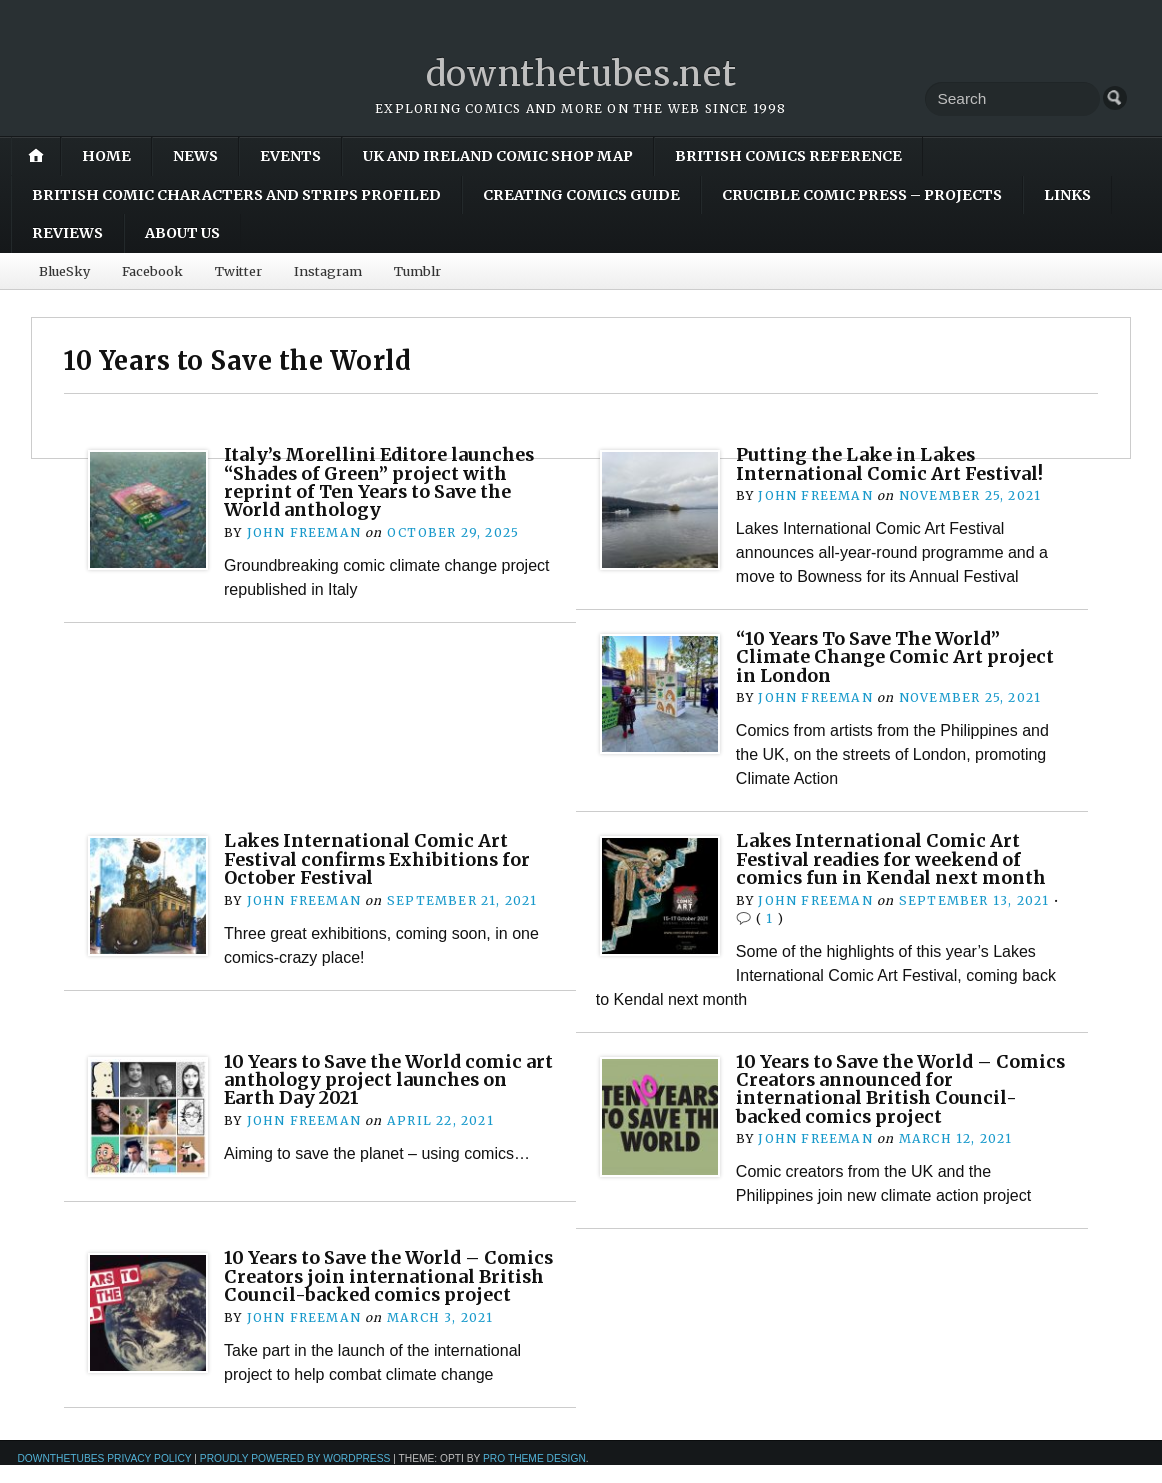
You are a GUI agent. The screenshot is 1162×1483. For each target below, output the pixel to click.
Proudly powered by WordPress (295, 1476)
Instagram (328, 271)
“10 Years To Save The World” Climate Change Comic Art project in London (899, 657)
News (195, 156)
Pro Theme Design (534, 1476)
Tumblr (417, 271)
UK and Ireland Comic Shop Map (498, 156)
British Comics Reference (788, 156)
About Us (182, 233)
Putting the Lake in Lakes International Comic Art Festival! (896, 463)
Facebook (152, 271)
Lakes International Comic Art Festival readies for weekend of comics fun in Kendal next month (898, 859)
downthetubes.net (581, 73)
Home (106, 156)
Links (1067, 195)
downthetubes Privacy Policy (104, 1476)
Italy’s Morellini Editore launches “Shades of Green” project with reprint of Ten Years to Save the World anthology (387, 482)
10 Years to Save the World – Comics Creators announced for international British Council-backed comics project (887, 1088)
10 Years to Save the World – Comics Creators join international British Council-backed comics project (371, 1285)
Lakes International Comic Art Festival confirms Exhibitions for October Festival (383, 859)
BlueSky (64, 271)
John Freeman (303, 532)
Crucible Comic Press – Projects (862, 195)
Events (290, 156)
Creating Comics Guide (581, 195)
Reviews (67, 233)
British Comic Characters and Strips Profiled (236, 195)
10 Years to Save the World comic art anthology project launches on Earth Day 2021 (387, 1079)
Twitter (238, 271)
